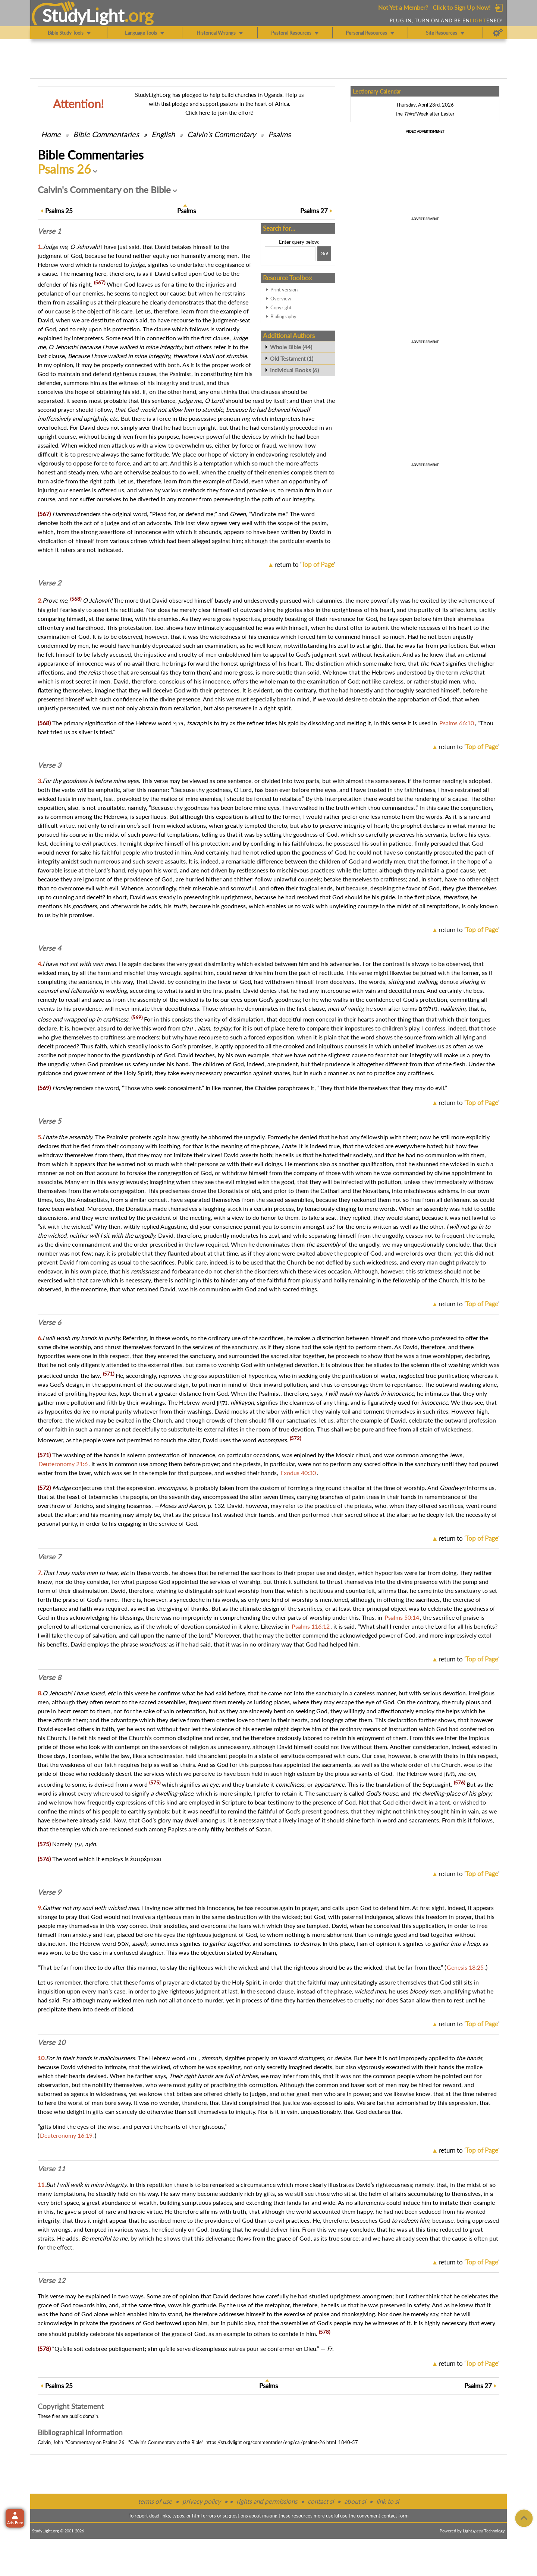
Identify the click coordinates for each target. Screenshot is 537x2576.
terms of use (155, 2501)
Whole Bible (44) (291, 347)
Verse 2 (49, 583)
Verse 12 (51, 2280)
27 (314, 211)
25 (59, 211)
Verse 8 (49, 1677)
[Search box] (290, 253)
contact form (395, 2516)
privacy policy (201, 2501)
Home (51, 134)
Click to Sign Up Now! (461, 7)
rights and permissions (266, 2501)
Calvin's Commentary (221, 134)
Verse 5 (49, 1121)
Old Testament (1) (291, 358)
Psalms (279, 134)
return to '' (304, 564)
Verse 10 (51, 2042)
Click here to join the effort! (219, 112)
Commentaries (106, 134)
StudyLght (83, 15)
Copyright (281, 307)
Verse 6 (49, 1322)
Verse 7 (49, 1557)
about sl (355, 2501)
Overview (280, 299)
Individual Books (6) (294, 370)
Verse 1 (49, 231)
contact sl (321, 2501)
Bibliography (283, 316)
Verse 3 (49, 765)
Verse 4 (49, 948)
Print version (284, 290)
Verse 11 (51, 2169)
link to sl (387, 2501)
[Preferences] (498, 32)
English (163, 134)
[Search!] (324, 253)
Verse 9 (49, 1892)
